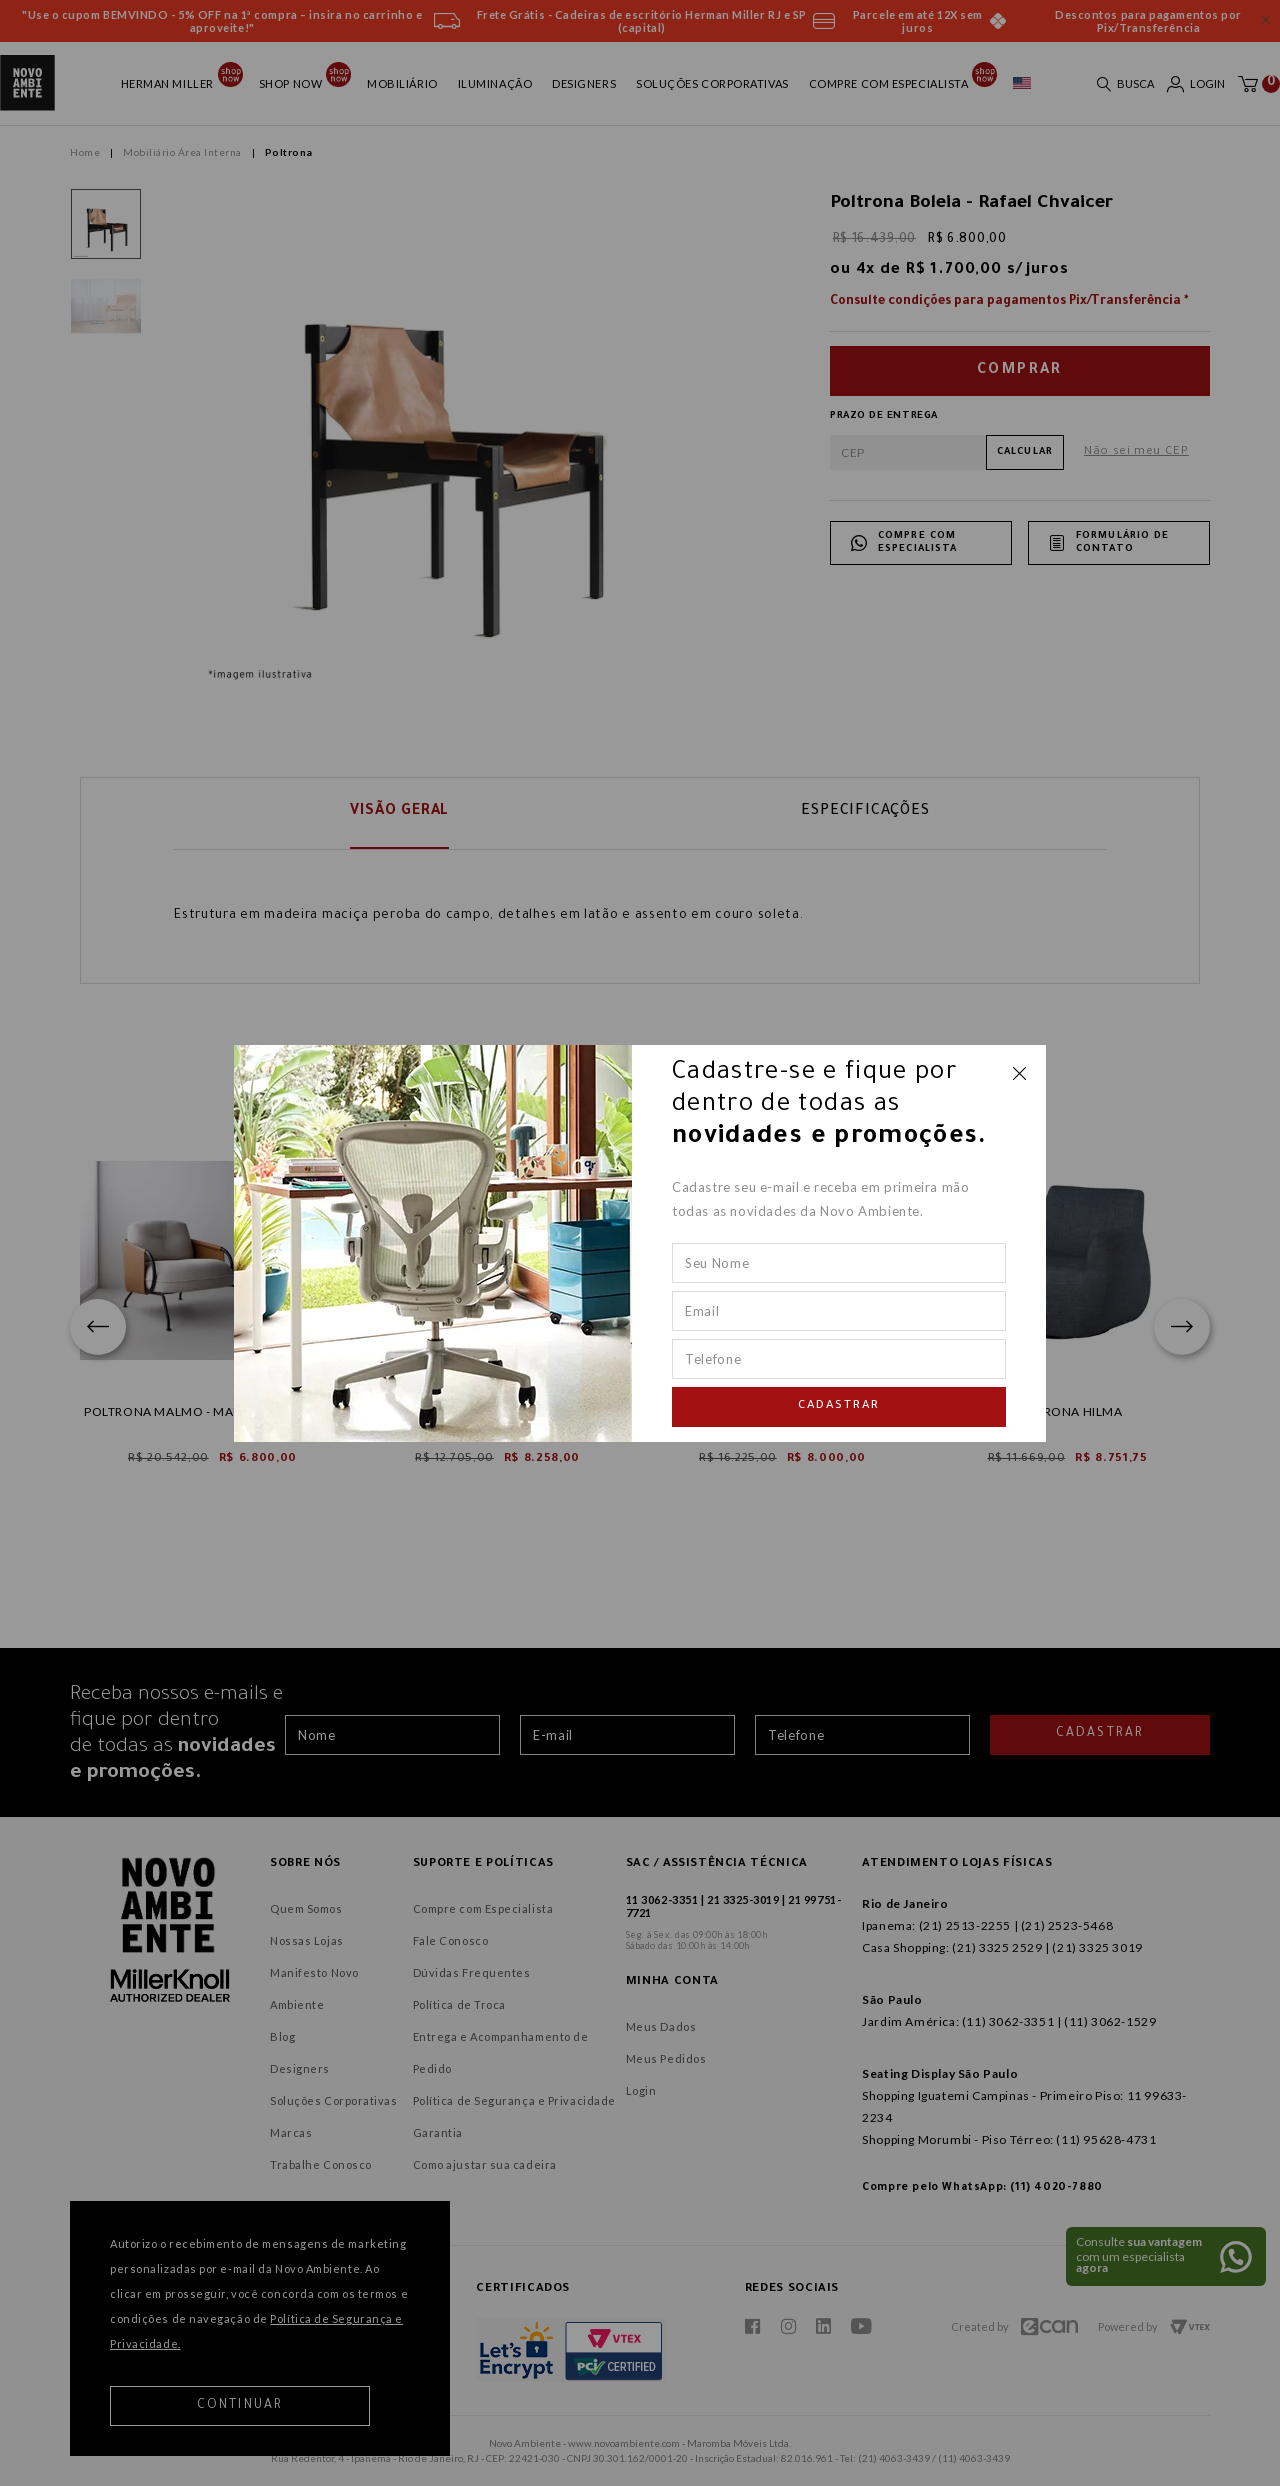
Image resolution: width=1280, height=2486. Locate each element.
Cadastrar (839, 1406)
